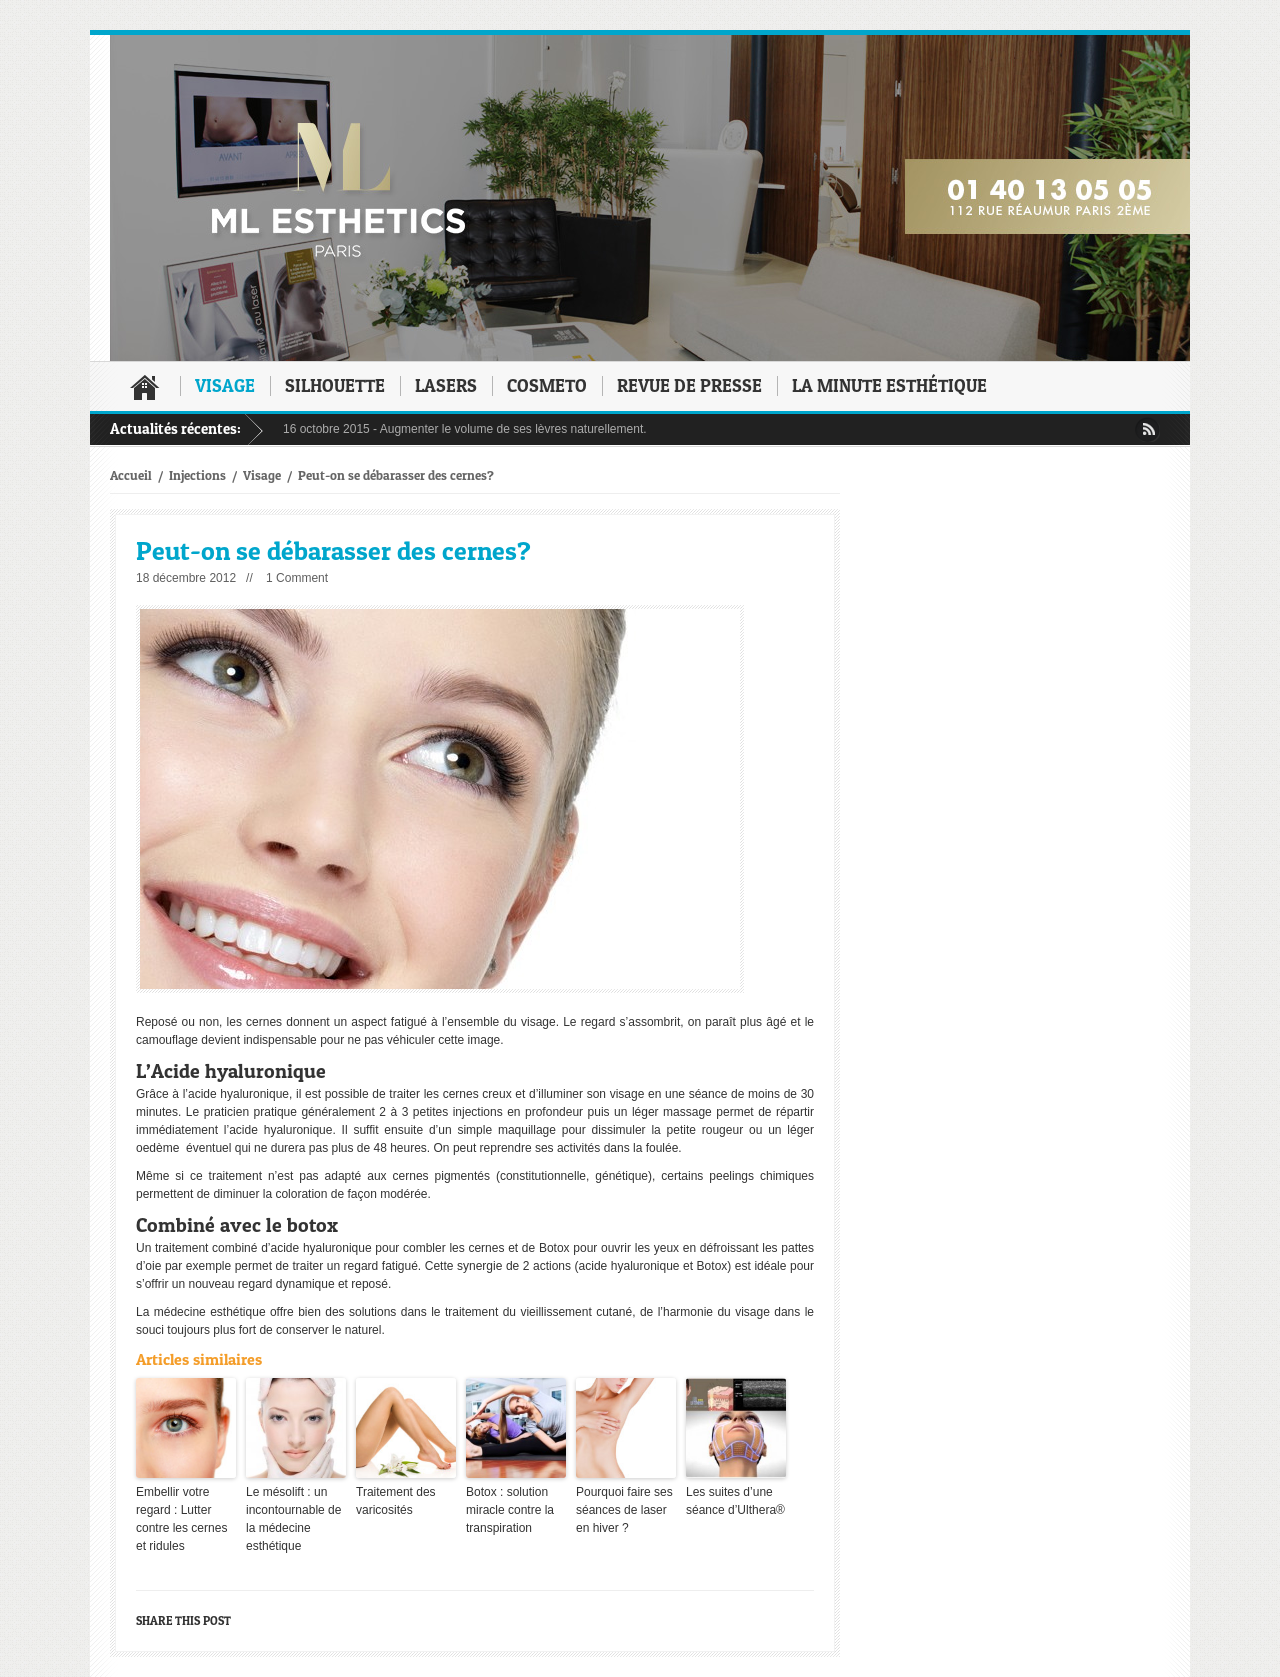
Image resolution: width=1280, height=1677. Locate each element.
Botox (554, 1248)
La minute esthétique (889, 385)
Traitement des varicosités (396, 1501)
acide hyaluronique (238, 1094)
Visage (225, 385)
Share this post (183, 1620)
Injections (197, 475)
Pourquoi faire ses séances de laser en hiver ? (624, 1510)
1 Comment (297, 578)
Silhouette (335, 385)
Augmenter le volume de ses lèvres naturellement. (513, 429)
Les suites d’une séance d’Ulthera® (735, 1501)
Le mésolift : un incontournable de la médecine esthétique (293, 1519)
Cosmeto (547, 385)
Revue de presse (689, 385)
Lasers (446, 385)
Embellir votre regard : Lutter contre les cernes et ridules (181, 1519)
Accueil (145, 386)
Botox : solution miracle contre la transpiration (510, 1510)
